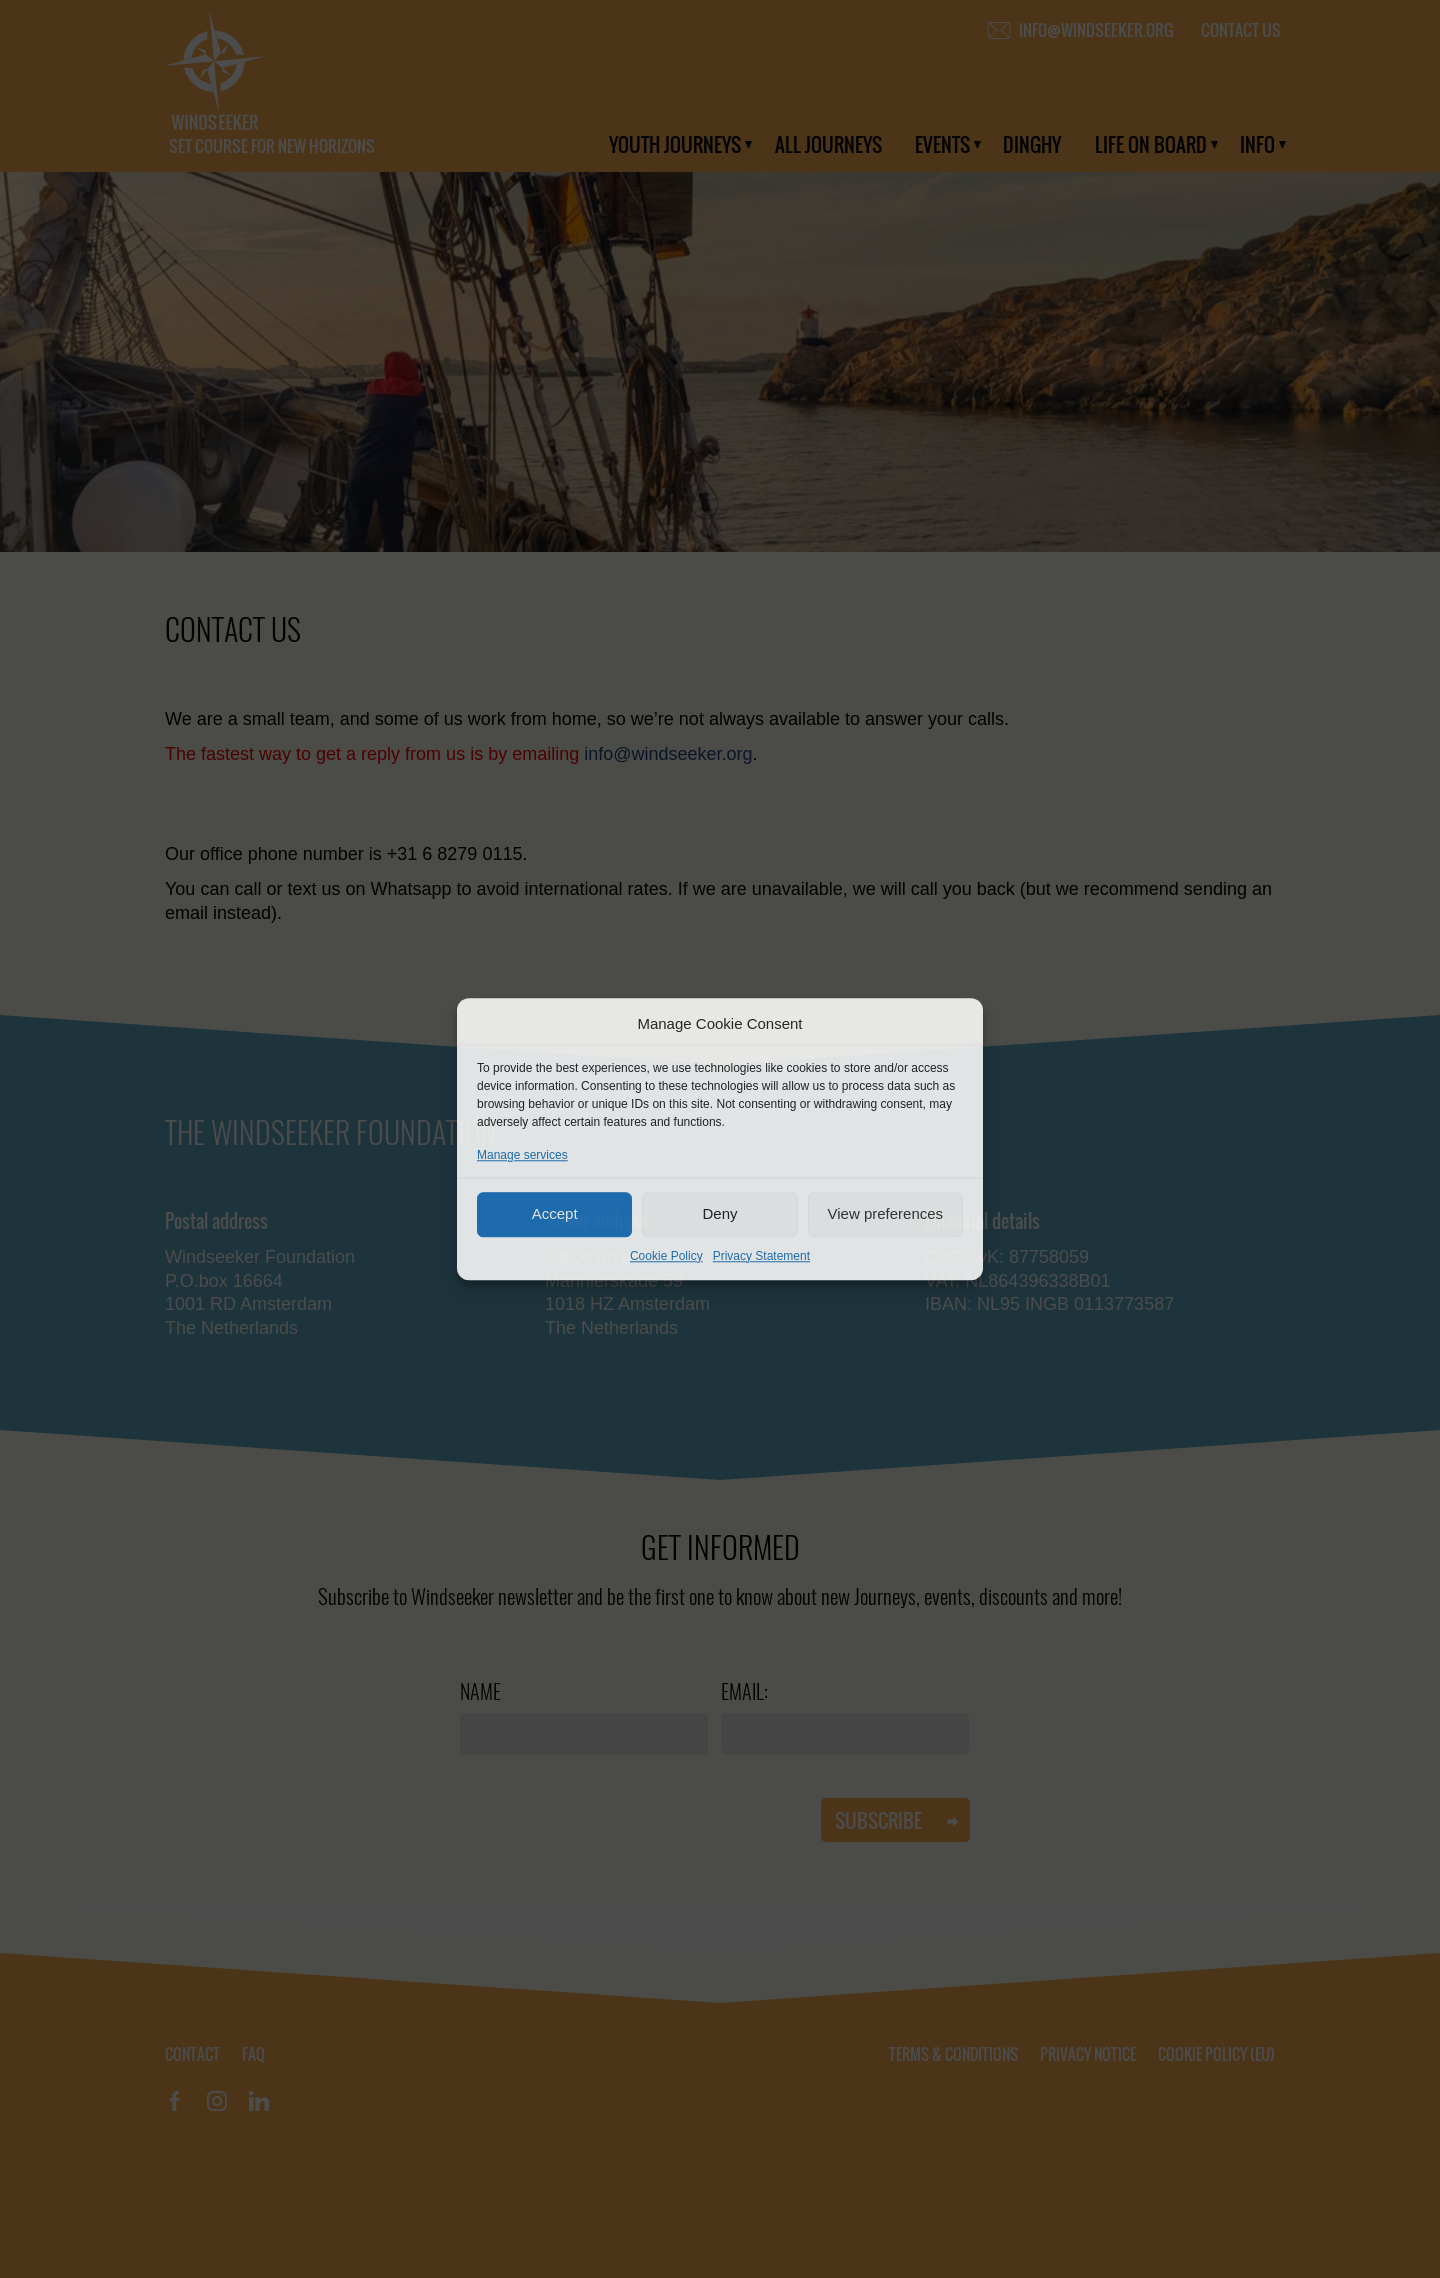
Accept (555, 1213)
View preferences (886, 1213)
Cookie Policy (666, 1256)
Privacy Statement (761, 1256)
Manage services (522, 1155)
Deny (719, 1213)
